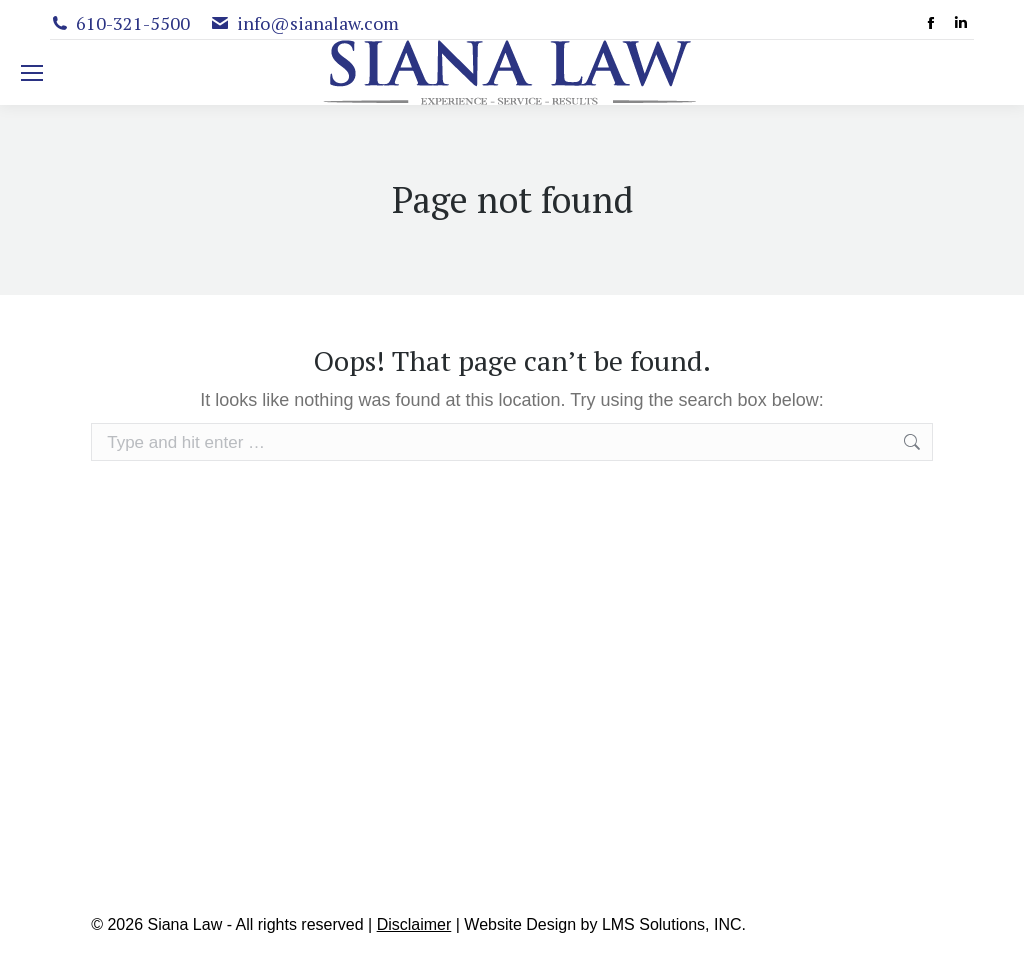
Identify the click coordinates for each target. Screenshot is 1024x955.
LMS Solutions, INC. (674, 924)
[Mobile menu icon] (32, 73)
